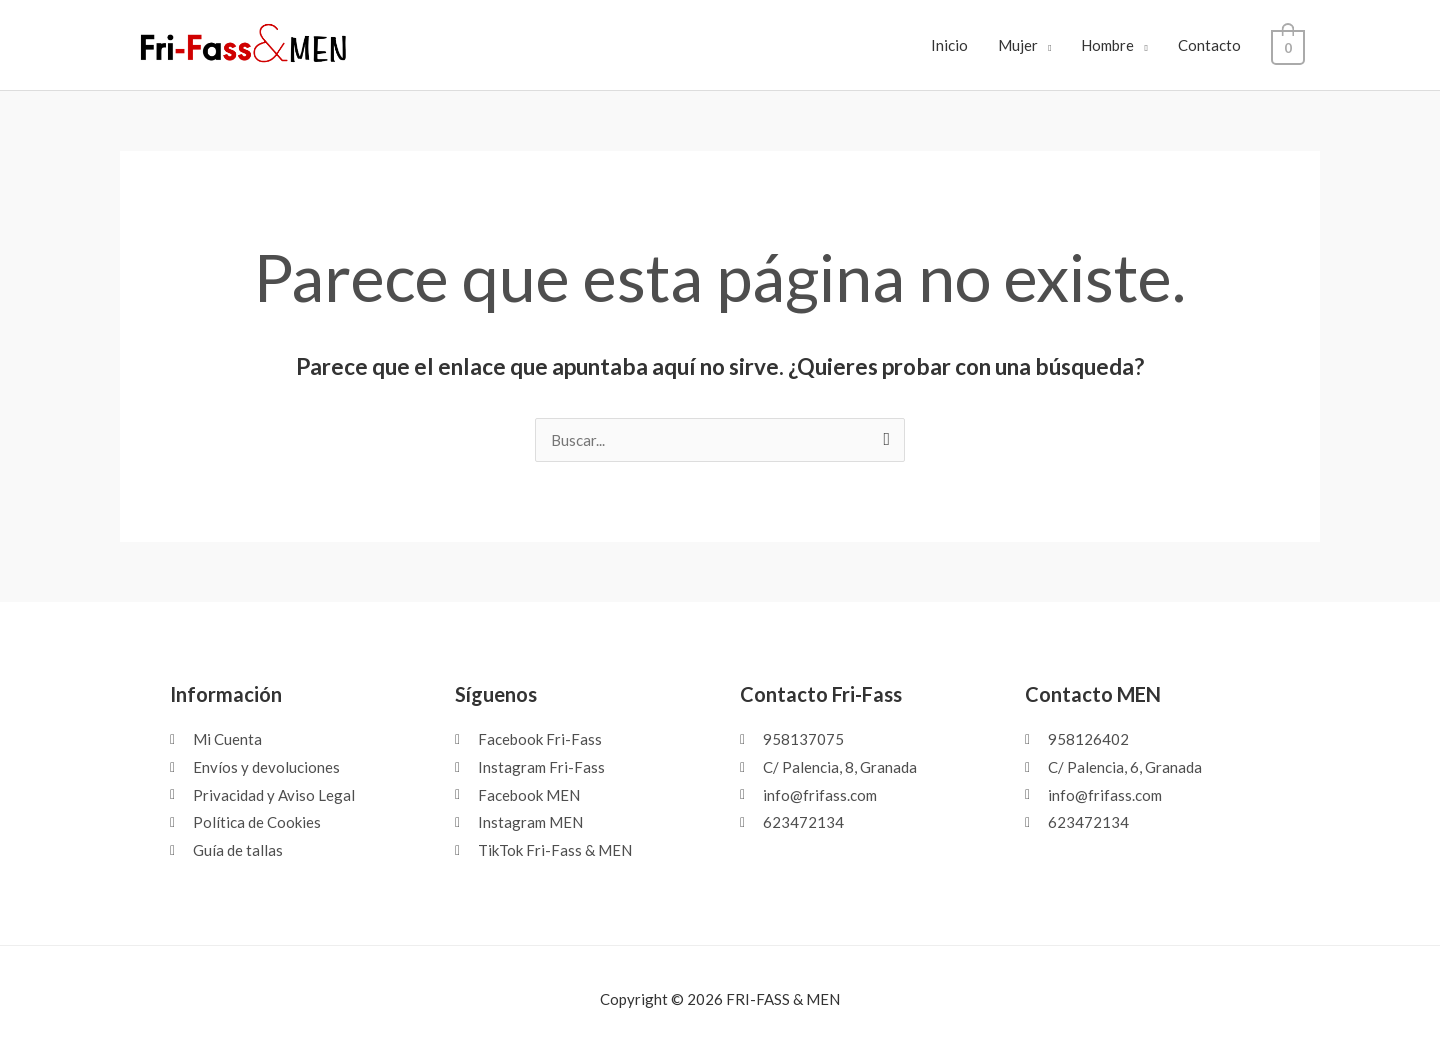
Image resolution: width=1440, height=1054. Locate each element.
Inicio (956, 45)
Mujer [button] (1025, 45)
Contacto (1216, 45)
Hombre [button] (1115, 45)
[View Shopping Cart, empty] (1291, 45)
